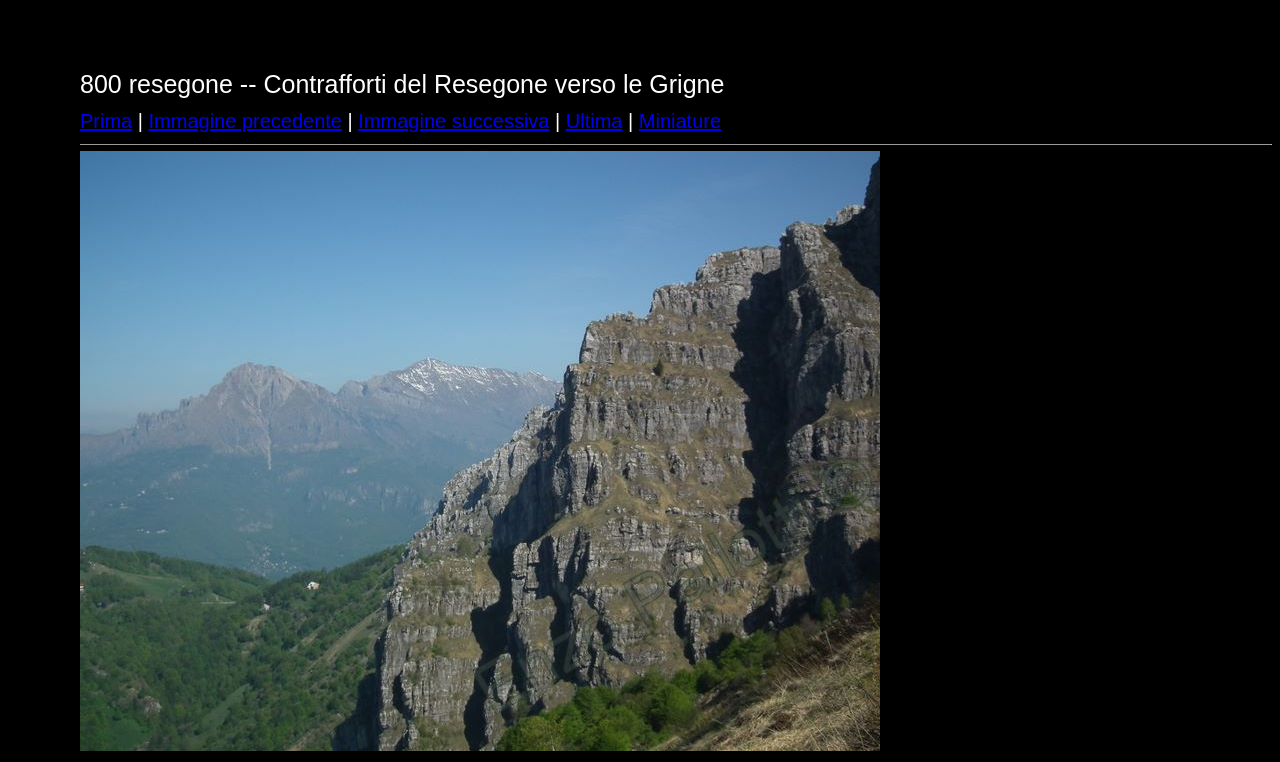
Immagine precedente (245, 121)
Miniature (680, 121)
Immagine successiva (453, 121)
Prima (106, 121)
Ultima (594, 121)
